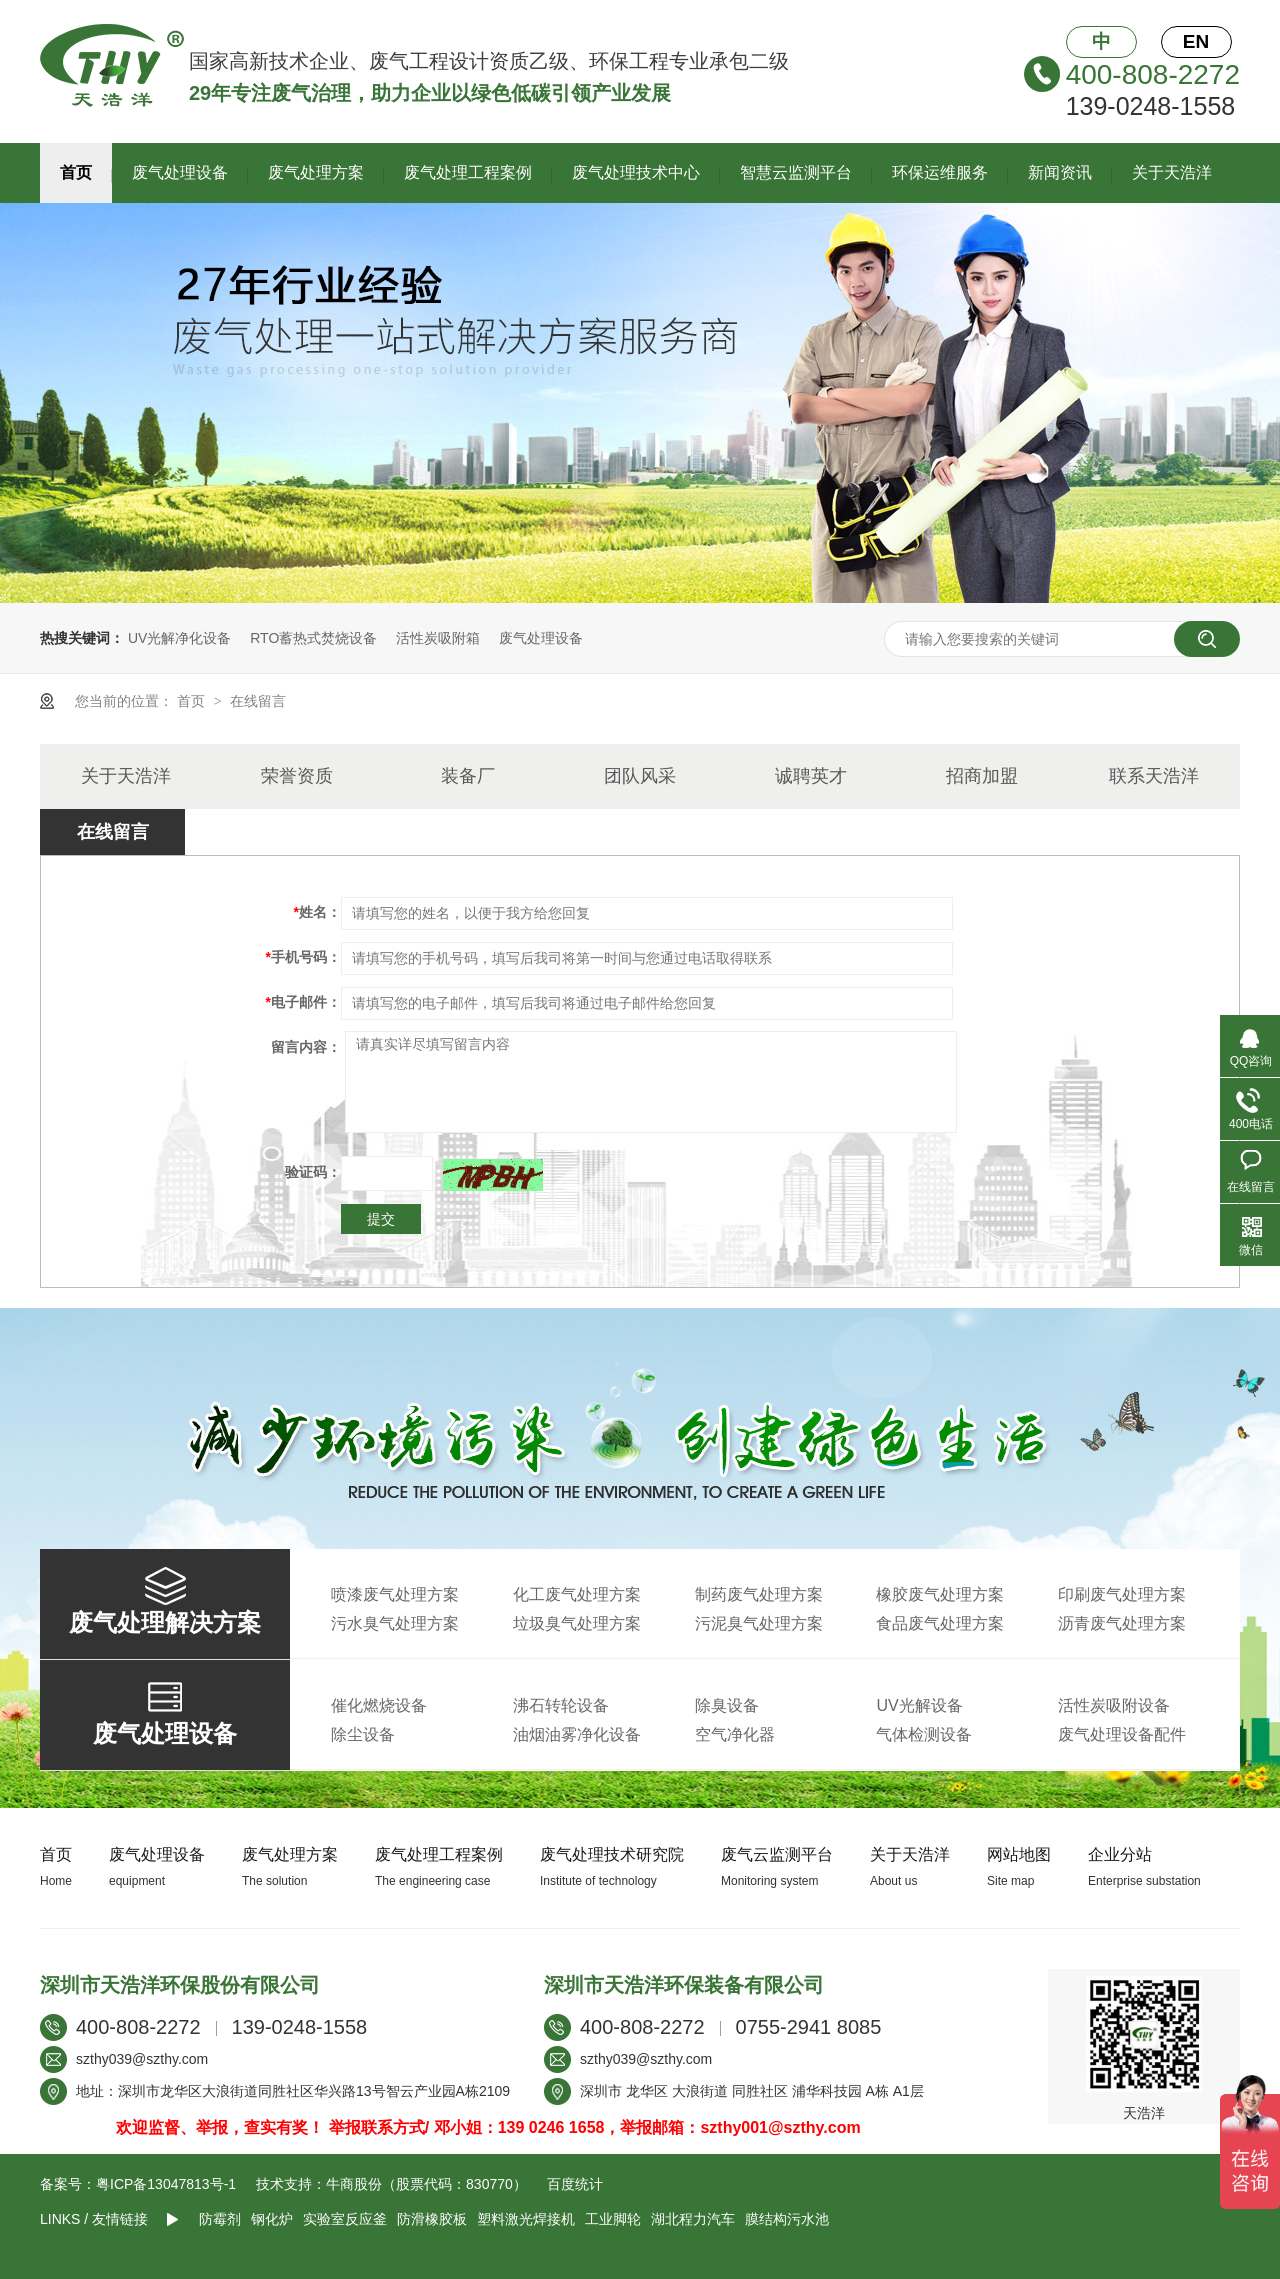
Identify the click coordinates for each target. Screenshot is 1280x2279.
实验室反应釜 (345, 2219)
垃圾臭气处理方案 (577, 1623)
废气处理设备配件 (1122, 1734)
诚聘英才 (811, 776)
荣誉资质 (297, 776)
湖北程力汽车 (693, 2219)
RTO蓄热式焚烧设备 (313, 638)
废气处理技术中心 (636, 172)
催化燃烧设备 (379, 1705)
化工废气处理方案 (577, 1594)
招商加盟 (982, 776)
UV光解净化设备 (179, 638)
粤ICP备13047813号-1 (166, 2184)
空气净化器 (735, 1734)
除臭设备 (727, 1705)
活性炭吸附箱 (438, 638)
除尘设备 (363, 1734)
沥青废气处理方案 (1122, 1623)
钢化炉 (272, 2219)
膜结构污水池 (787, 2219)
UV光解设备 (919, 1705)
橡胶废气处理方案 (940, 1594)
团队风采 (640, 776)
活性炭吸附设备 (1114, 1705)
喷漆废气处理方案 (395, 1594)
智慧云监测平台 (796, 172)
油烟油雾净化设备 (577, 1734)
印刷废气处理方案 (1122, 1594)
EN (1196, 41)
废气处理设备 (180, 172)
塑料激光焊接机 (526, 2219)
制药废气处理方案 (759, 1594)
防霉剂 (220, 2219)
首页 (76, 172)
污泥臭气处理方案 (759, 1623)
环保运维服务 (940, 172)
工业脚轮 (613, 2219)
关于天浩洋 (1172, 172)
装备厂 (468, 776)
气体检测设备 (924, 1734)
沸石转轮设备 (561, 1705)
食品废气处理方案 (940, 1623)
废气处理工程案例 (468, 172)
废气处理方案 (316, 172)
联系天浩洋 (1154, 776)
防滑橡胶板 (432, 2219)
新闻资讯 (1060, 172)
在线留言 (258, 701)
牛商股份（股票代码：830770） (426, 2184)
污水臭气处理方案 (395, 1623)
